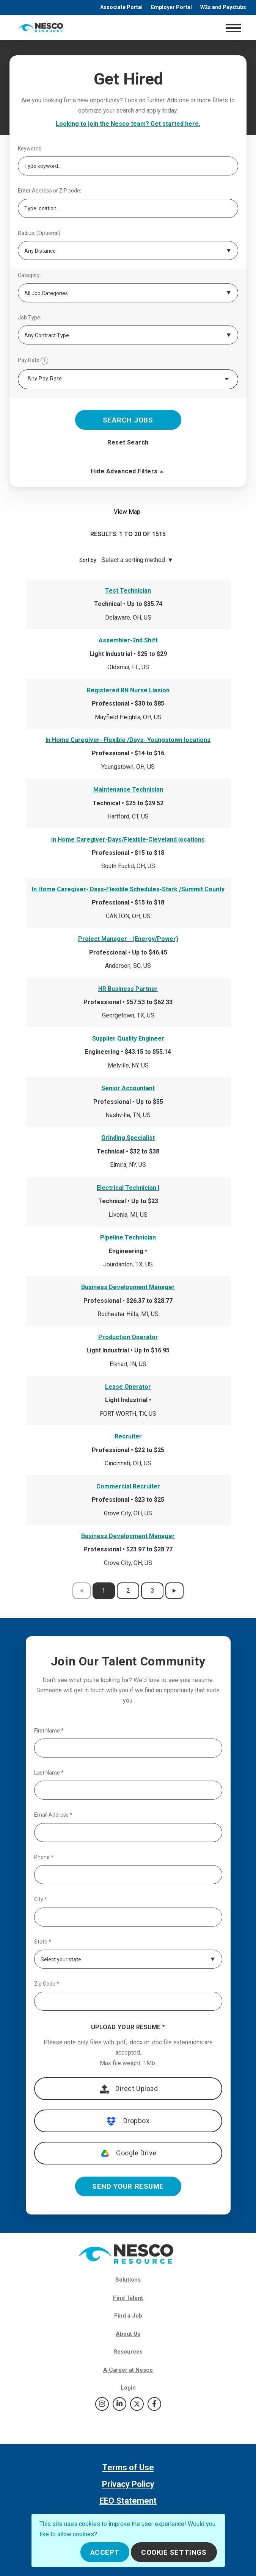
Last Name (49, 1773)
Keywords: (30, 149)
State (42, 1942)
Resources (128, 2351)
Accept (104, 2552)
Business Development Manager (128, 1287)
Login (128, 2387)
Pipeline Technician (128, 1237)
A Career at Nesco (128, 2369)
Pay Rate (33, 361)
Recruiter (128, 1436)
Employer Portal (171, 7)
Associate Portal (121, 7)
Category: (29, 275)
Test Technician (128, 590)
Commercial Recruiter (128, 1486)
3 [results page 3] (152, 1590)
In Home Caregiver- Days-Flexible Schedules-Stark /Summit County (128, 889)
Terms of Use (128, 2467)
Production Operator (128, 1337)
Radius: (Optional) (39, 233)
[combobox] (128, 379)
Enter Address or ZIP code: (49, 191)
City (40, 1899)
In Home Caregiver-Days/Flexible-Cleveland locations (128, 839)
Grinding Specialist (128, 1137)
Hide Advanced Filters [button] (128, 471)
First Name (49, 1731)
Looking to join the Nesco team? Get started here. (128, 123)
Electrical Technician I (128, 1187)
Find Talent (128, 2297)
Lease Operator (128, 1386)
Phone (43, 1857)
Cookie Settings (174, 2552)
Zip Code (46, 1984)
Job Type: (29, 318)
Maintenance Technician (128, 789)
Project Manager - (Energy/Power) (128, 938)
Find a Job (128, 2315)
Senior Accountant (128, 1088)
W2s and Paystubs (223, 7)
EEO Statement (128, 2501)
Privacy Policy (128, 2484)
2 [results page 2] (128, 1590)
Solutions (128, 2279)
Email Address (53, 1815)
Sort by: (88, 560)
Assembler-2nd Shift (128, 640)
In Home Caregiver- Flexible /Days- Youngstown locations (128, 739)
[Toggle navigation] (233, 27)
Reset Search (128, 442)
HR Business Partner (128, 988)
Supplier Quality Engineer (128, 1038)
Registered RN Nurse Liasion (128, 690)
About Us (128, 2333)
